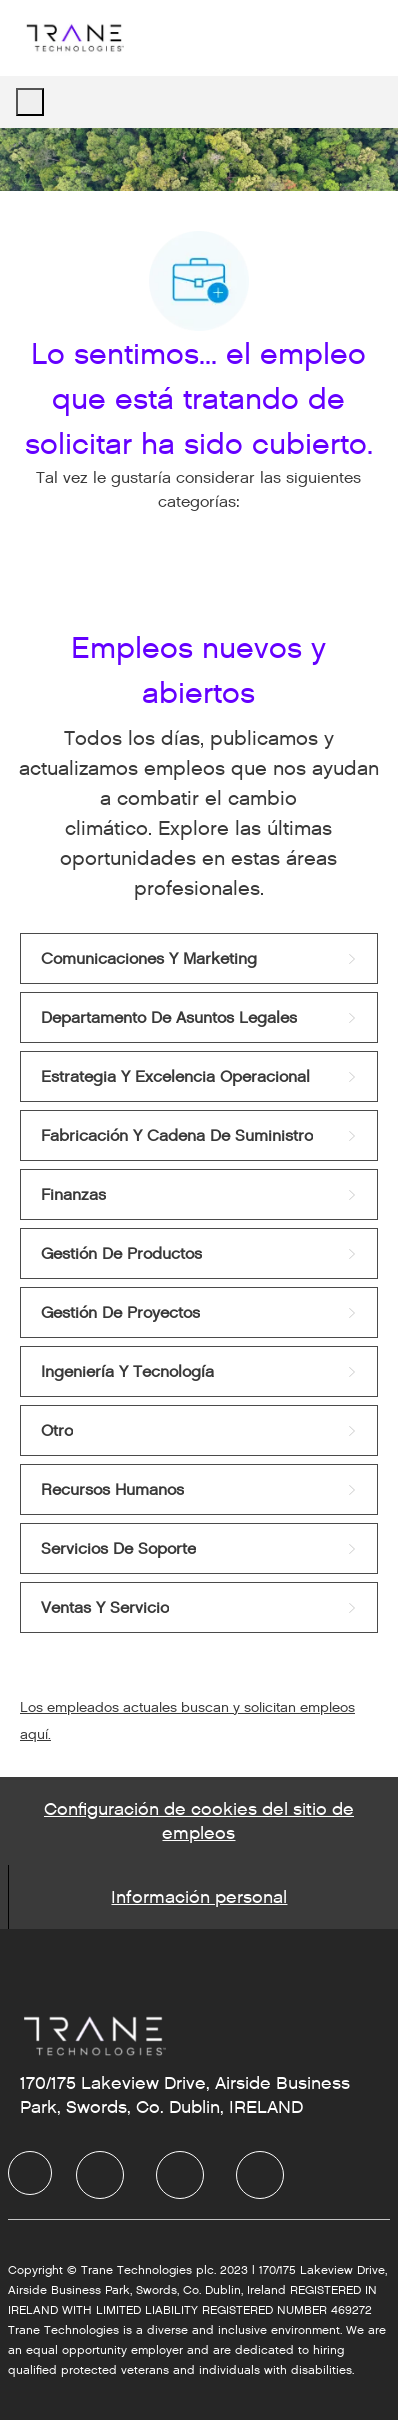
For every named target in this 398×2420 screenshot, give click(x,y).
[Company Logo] (74, 37)
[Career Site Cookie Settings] (199, 1821)
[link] (199, 958)
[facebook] (30, 2173)
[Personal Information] (199, 1897)
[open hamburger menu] (30, 102)
